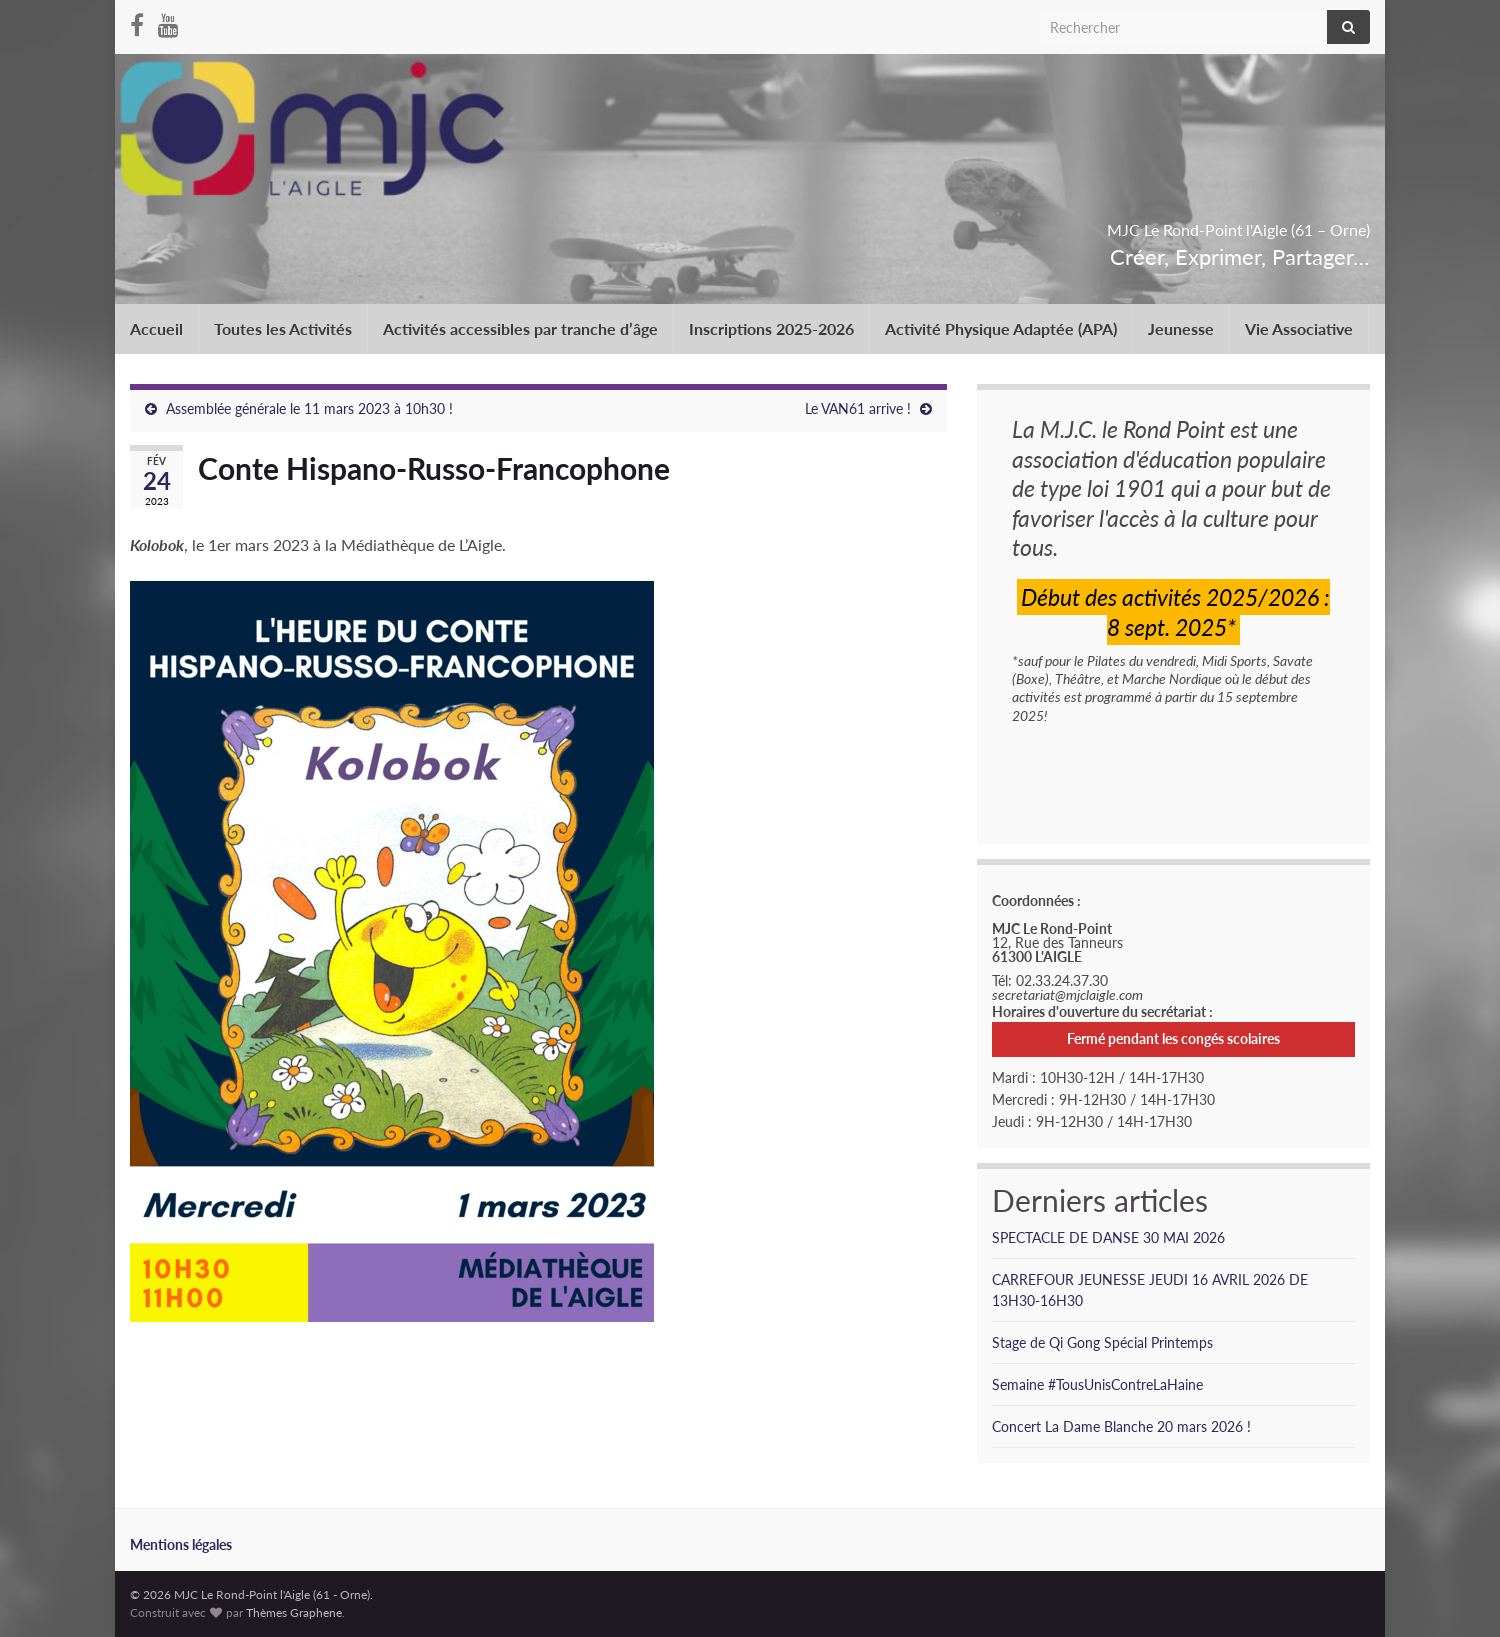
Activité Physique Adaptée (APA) (1001, 328)
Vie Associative (1299, 328)
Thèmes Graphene (294, 1612)
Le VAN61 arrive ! (858, 408)
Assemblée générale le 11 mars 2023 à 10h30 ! (309, 408)
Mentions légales (181, 1544)
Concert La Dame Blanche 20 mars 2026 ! (1121, 1426)
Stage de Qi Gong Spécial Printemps (1102, 1342)
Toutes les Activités (283, 328)
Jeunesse (1181, 328)
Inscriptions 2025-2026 (771, 328)
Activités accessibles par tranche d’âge (520, 328)
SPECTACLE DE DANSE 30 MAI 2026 (1108, 1237)
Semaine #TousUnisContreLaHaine (1097, 1384)
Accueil (156, 328)
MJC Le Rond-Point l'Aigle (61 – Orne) (1121, 223)
